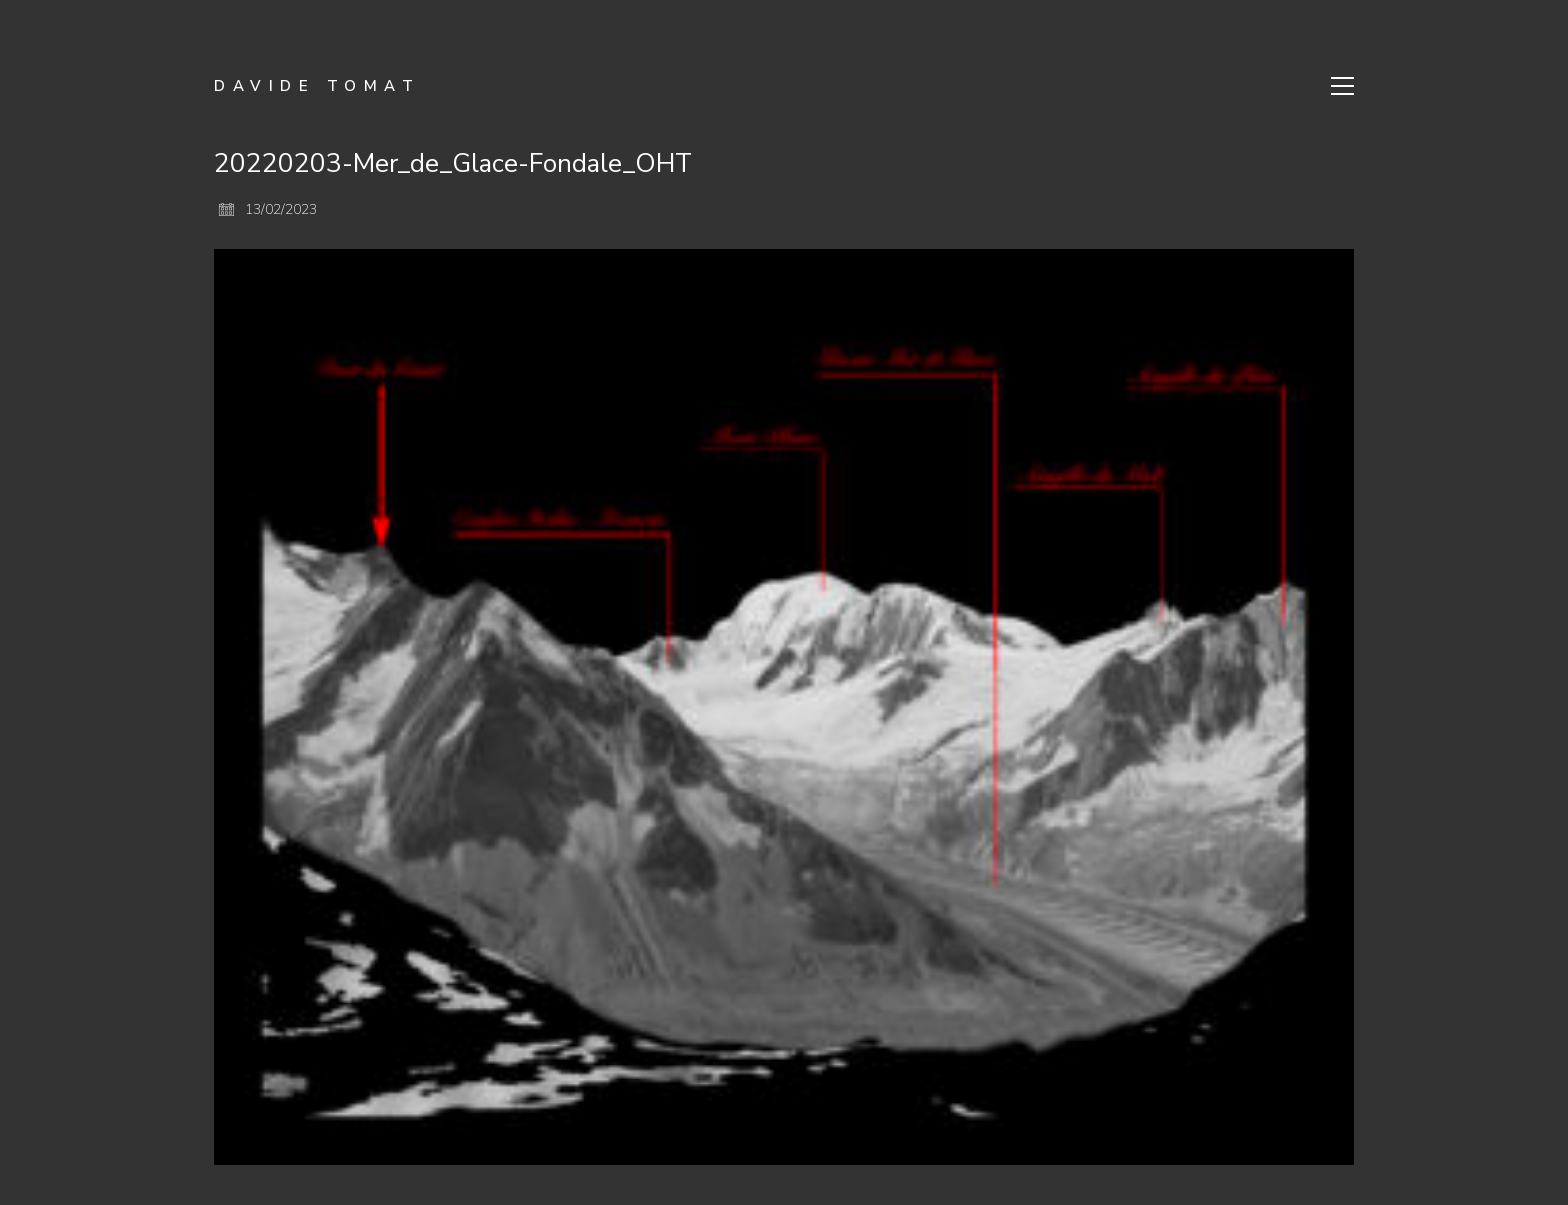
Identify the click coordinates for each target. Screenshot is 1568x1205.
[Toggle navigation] (1342, 86)
